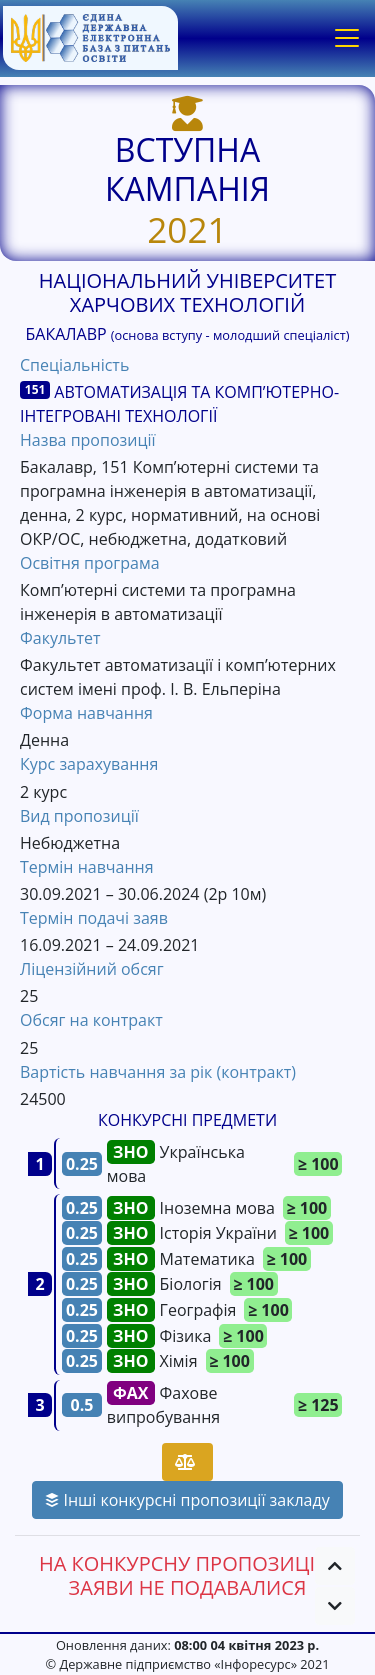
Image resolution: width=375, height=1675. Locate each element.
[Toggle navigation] (347, 38)
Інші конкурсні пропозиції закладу (187, 1500)
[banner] (90, 38)
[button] (335, 1566)
